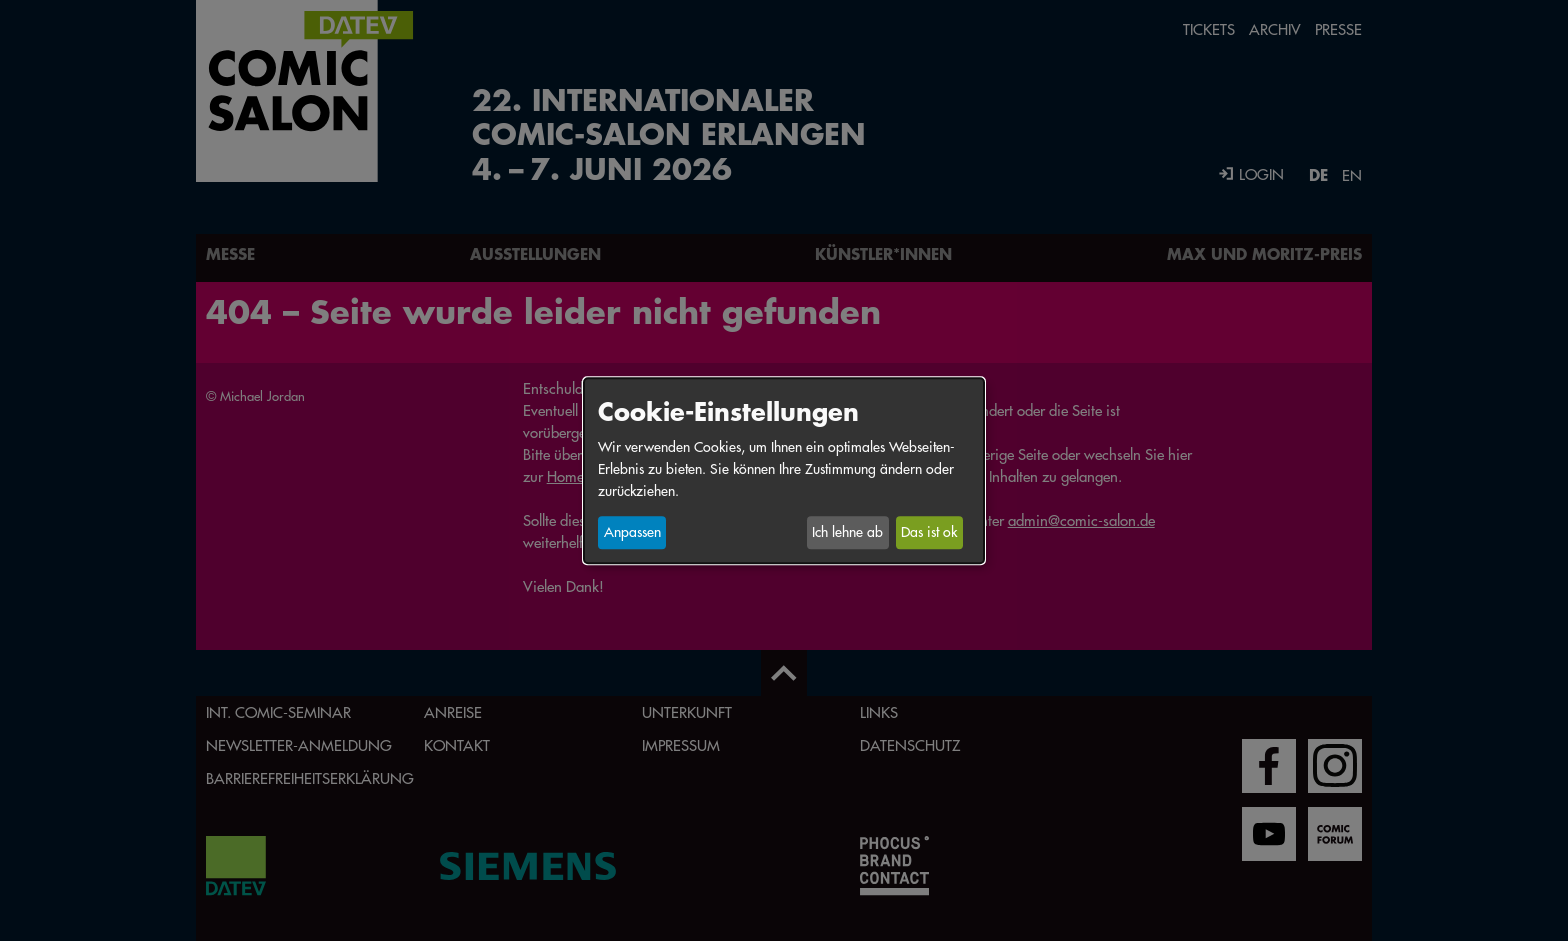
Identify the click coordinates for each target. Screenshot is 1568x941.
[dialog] (784, 470)
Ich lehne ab (847, 533)
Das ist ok (929, 533)
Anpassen (632, 533)
